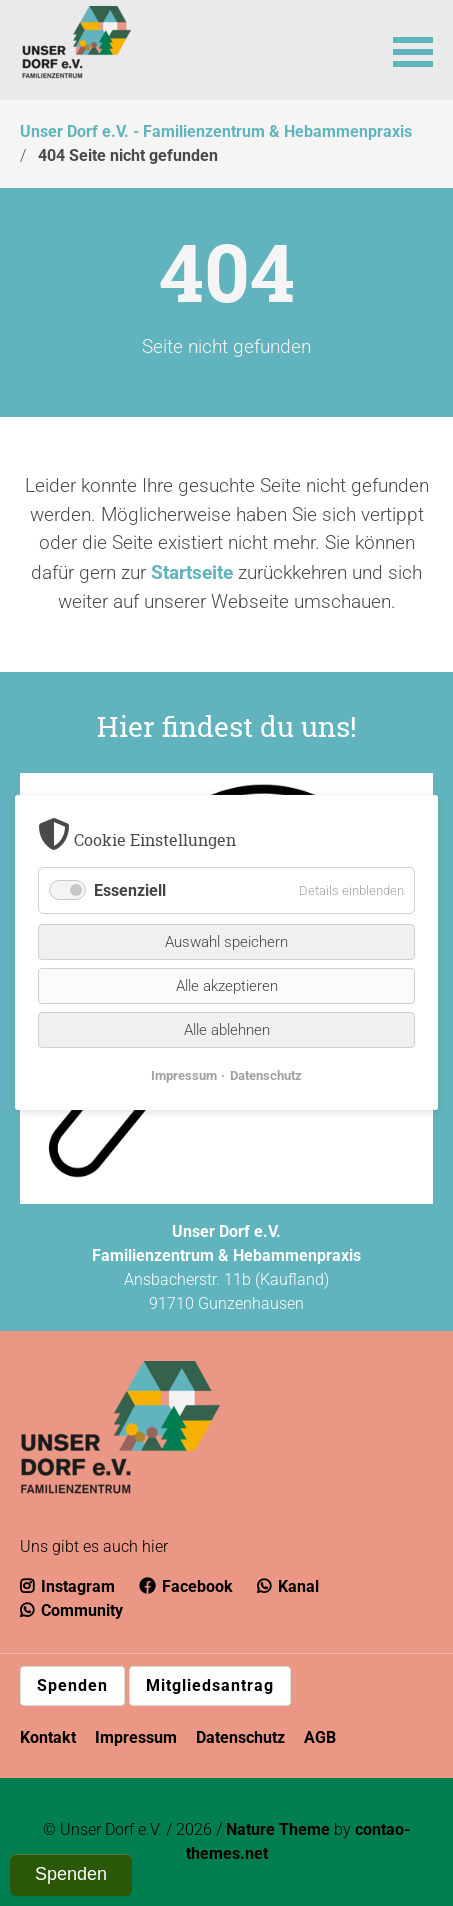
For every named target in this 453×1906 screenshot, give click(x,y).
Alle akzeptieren (227, 987)
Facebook (186, 1586)
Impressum (136, 1737)
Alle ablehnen (227, 1031)
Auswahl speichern (226, 943)
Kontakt (48, 1737)
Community (71, 1610)
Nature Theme (278, 1829)
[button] (413, 50)
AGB (320, 1737)
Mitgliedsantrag (210, 1685)
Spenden (72, 1685)
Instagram (67, 1586)
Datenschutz (240, 1737)
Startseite (192, 572)
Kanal (288, 1586)
